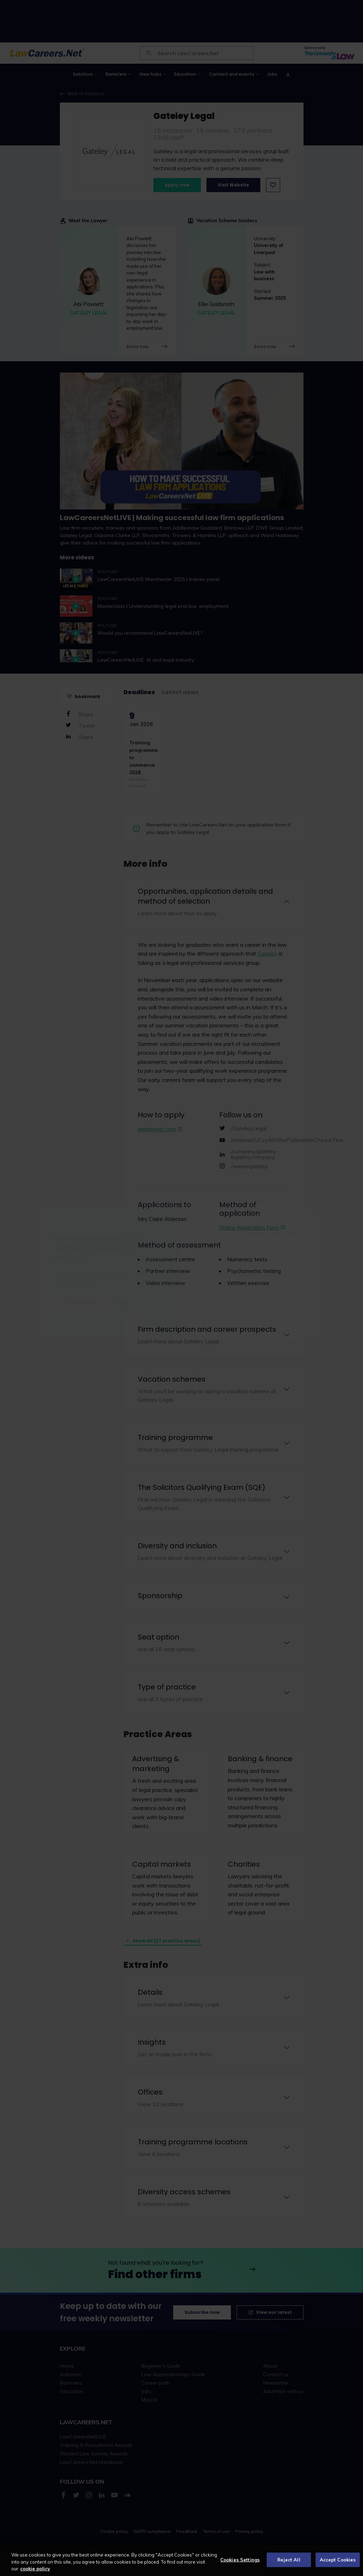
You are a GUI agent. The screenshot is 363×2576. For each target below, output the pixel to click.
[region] (181, 2560)
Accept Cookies (338, 2559)
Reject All (288, 2559)
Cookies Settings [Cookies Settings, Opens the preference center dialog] (240, 2559)
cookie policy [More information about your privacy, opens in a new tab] (35, 2568)
